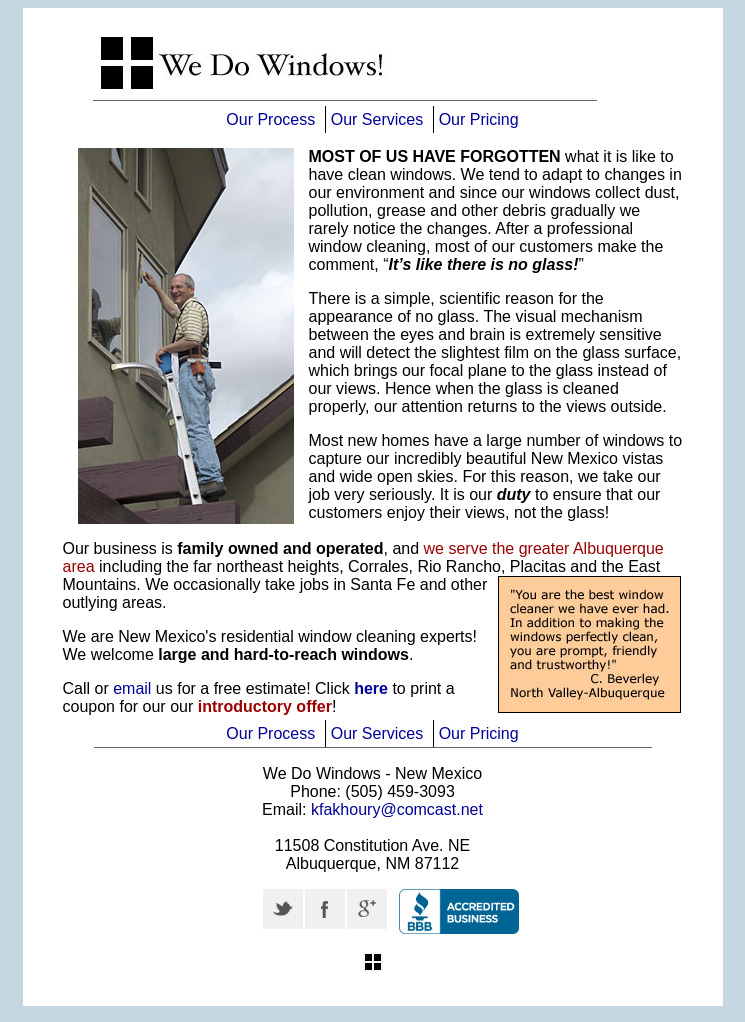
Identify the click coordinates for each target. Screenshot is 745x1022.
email (132, 688)
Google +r (367, 909)
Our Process (270, 119)
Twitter (283, 909)
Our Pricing (479, 119)
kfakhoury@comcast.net (397, 809)
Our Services (377, 119)
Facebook (325, 909)
